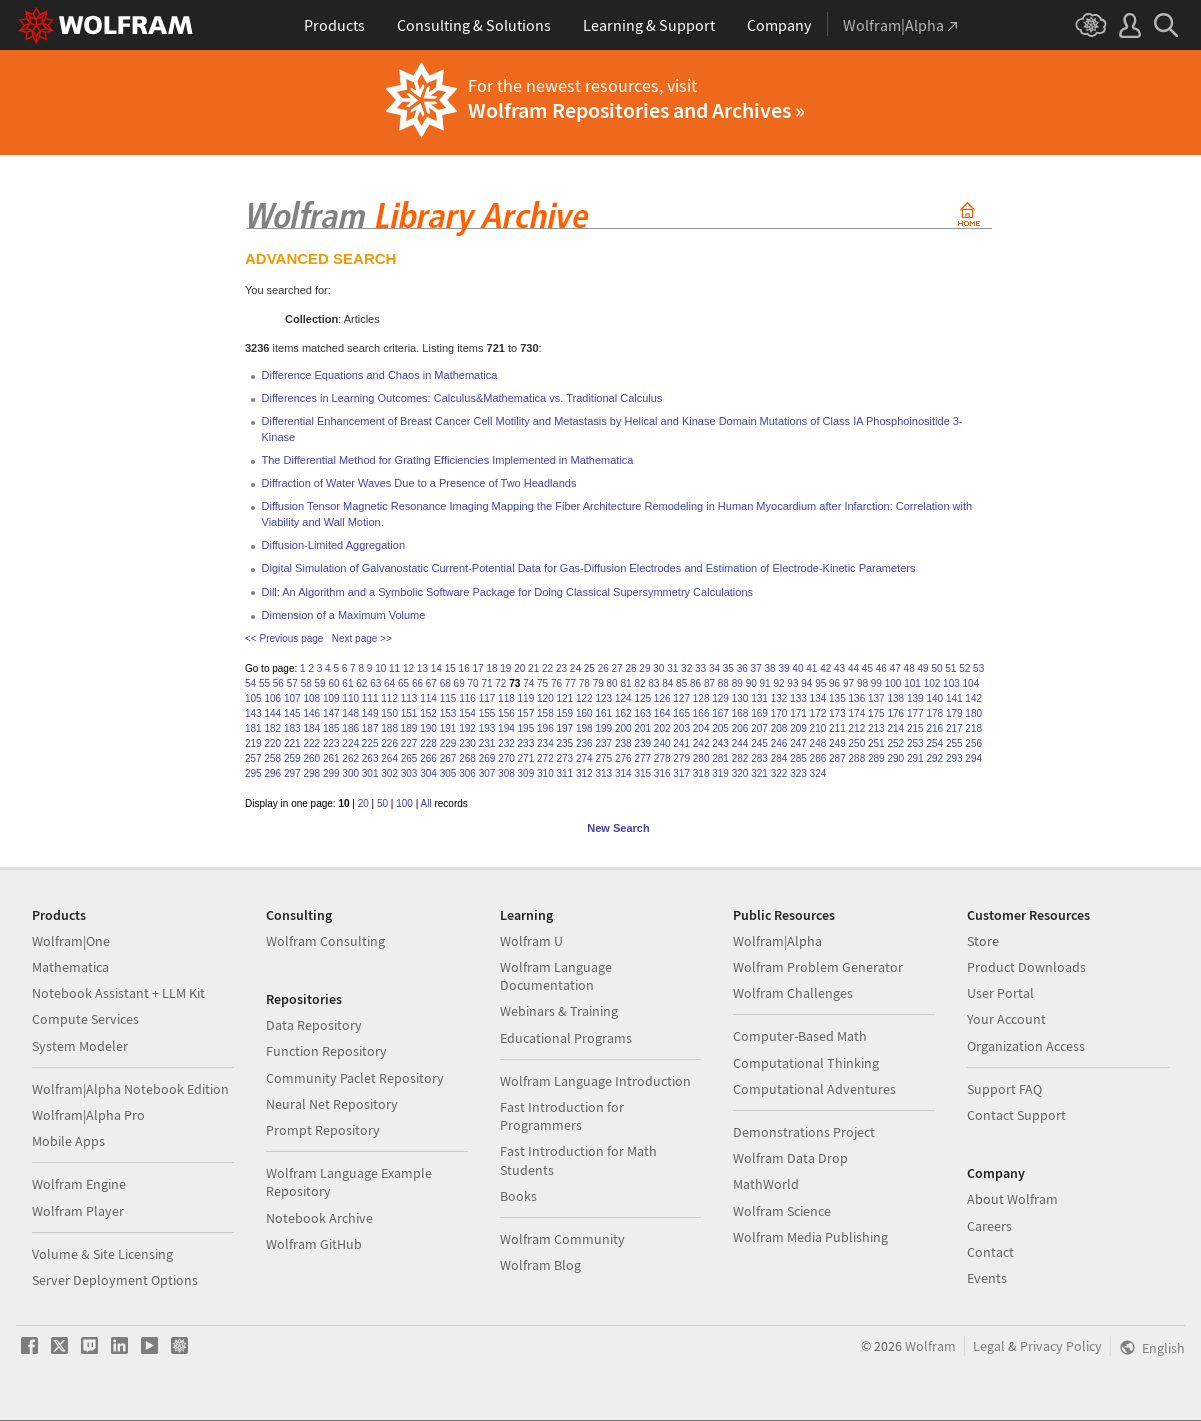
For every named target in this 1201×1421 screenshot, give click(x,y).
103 (951, 683)
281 (720, 758)
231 (487, 743)
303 (409, 773)
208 (779, 728)
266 (428, 758)
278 (662, 758)
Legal (989, 1346)
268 (467, 758)
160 (584, 713)
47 (895, 668)
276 (623, 758)
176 (895, 713)
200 (623, 728)
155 (487, 713)
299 (331, 773)
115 (448, 698)
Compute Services (85, 1019)
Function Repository (326, 1051)
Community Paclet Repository (355, 1078)
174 (857, 713)
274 (584, 758)
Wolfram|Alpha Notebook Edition (130, 1089)
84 (667, 683)
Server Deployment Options (115, 1280)
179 (954, 713)
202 (662, 728)
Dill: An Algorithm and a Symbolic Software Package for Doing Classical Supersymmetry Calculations (508, 592)
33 (700, 668)
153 (448, 713)
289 (876, 758)
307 (487, 773)
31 (672, 668)
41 (811, 668)
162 (623, 713)
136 (857, 698)
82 (639, 683)
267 (448, 758)
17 (477, 668)
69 (459, 683)
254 (934, 743)
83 (653, 683)
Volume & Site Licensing (102, 1254)
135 (837, 698)
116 (467, 698)
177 (915, 713)
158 (545, 713)
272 (545, 758)
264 (389, 758)
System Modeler (80, 1046)
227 (409, 743)
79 (598, 683)
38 (770, 668)
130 (740, 698)
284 (779, 758)
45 (867, 668)
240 (662, 743)
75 (542, 683)
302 (389, 773)
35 (728, 668)
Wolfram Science (782, 1211)
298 (311, 773)
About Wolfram (1012, 1199)
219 (253, 743)
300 (350, 773)
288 (857, 758)
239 (642, 743)
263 (370, 758)
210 (818, 728)
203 (681, 728)
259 (292, 758)
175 (876, 713)
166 (701, 713)
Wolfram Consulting (325, 941)
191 (448, 728)
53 (978, 668)
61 (347, 683)
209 (798, 728)
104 (971, 683)
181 (253, 728)
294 (973, 758)
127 (681, 698)
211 (837, 728)
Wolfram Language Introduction (595, 1081)
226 (389, 743)
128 (701, 698)
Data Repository (314, 1025)
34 (714, 668)
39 (783, 668)
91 (765, 683)
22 (547, 668)
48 (909, 668)
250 (857, 743)
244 (740, 743)
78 (584, 683)
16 (464, 668)
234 (545, 743)
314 (623, 773)
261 (331, 758)
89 (737, 683)
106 (272, 698)
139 (915, 698)
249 (837, 743)
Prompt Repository (323, 1130)
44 (853, 668)
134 (818, 698)
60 (333, 683)
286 (818, 758)
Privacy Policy (1061, 1346)
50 (936, 668)
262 (350, 758)
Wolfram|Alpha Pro (88, 1115)
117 (487, 698)
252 (895, 743)
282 (740, 758)
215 (915, 728)
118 (506, 698)
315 (642, 773)
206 (740, 728)
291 (915, 758)
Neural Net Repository (332, 1104)
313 (603, 773)
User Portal (1000, 993)
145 (292, 713)
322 (779, 773)
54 (250, 683)
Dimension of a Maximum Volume (344, 615)
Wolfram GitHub (314, 1244)
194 (506, 728)
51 (950, 668)
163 (642, 713)
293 (954, 758)
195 (526, 728)
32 (686, 668)
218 (973, 728)
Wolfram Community (562, 1239)
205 (720, 728)
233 (526, 743)
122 (584, 698)
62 (361, 683)
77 (570, 683)
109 (331, 698)
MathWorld (766, 1184)
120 (545, 698)
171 (798, 713)
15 (450, 668)
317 (681, 773)
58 (306, 683)
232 (506, 743)
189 (409, 728)
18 (491, 668)
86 (695, 683)
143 (253, 713)
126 (662, 698)
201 (642, 728)
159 (565, 713)
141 (954, 698)
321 (759, 773)
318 (701, 773)
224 (350, 743)
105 (253, 698)
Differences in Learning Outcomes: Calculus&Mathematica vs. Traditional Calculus (462, 398)
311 (565, 773)
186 (350, 728)
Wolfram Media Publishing (810, 1237)
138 (895, 698)
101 (912, 683)
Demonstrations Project (804, 1132)
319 (720, 773)
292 (934, 758)
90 (751, 683)
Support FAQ (1004, 1089)
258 (272, 758)
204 (701, 728)
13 (422, 668)
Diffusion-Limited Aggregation (334, 545)
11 (394, 668)
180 (973, 713)
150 (389, 713)
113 (409, 698)
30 (658, 668)
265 (409, 758)
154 (467, 713)
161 (603, 713)
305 (448, 773)
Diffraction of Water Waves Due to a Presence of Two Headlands (419, 483)
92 (778, 683)
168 (740, 713)
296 (272, 773)
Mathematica (70, 967)
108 (311, 698)
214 (895, 728)
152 (428, 713)
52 (964, 668)
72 (500, 683)
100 (893, 683)
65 (403, 683)
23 (561, 668)
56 (278, 683)
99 (876, 683)
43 (839, 668)
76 (556, 683)
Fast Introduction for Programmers (562, 1116)
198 (584, 728)
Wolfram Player (78, 1211)
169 (759, 713)
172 (818, 713)
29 (644, 668)
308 (506, 773)
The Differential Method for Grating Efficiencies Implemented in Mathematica (448, 460)
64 (389, 683)
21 (533, 668)
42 (825, 668)
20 (519, 668)
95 (820, 683)
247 (798, 743)
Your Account (1006, 1019)
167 (720, 713)
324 (818, 773)
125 (642, 698)
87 (709, 683)
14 (436, 668)
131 (759, 698)
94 (806, 683)
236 (584, 743)
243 (720, 743)
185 (331, 728)
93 (792, 683)
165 (681, 713)
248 (818, 743)
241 (681, 743)
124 (623, 698)
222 (311, 743)
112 (389, 698)
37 (756, 668)
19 (505, 668)
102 (932, 683)
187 (370, 728)
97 (848, 683)
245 (759, 743)
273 (565, 758)
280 (701, 758)
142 (973, 698)
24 (575, 668)
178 (934, 713)
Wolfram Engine (79, 1184)
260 (311, 758)
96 (834, 683)
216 (934, 728)
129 (720, 698)
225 (370, 743)
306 (467, 773)
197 (565, 728)
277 (642, 758)
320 (740, 773)
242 (701, 743)
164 (662, 713)
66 (417, 683)
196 (545, 728)
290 (895, 758)
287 (837, 758)
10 (380, 668)
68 (445, 683)
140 (934, 698)
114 (428, 698)
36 (742, 668)
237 (603, 743)
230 (467, 743)
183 (292, 728)
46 (881, 668)
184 (311, 728)
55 (264, 683)
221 (292, 743)
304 (428, 773)
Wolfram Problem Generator (818, 967)
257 (253, 758)
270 (506, 758)
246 (779, 743)
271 (526, 758)
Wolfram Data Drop (790, 1158)
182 (272, 728)
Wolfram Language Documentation (556, 976)
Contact (990, 1252)
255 (954, 743)
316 (662, 773)
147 (331, 713)
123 (603, 698)
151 (409, 713)
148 (350, 713)
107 (292, 698)
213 (876, 728)
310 (545, 773)
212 (857, 728)
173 (837, 713)
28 (630, 668)
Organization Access (1026, 1046)
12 (408, 668)
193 (487, 728)
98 (862, 683)
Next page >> (362, 638)
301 (370, 773)
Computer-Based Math (800, 1036)
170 (779, 713)
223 (331, 743)
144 (272, 713)
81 (625, 683)
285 (798, 758)
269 (487, 758)
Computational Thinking (806, 1063)
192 (467, 728)
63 (375, 683)
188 (389, 728)
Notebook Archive (319, 1218)
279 (681, 758)
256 (973, 743)
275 (603, 758)
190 (428, 728)
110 (350, 698)
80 (612, 683)
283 (759, 758)
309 (526, 773)
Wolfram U (531, 941)
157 (526, 713)
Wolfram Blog (540, 1265)
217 (954, 728)
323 (798, 773)
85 (681, 683)
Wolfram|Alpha (777, 941)
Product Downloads (1026, 967)
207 (759, 728)
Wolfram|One (71, 941)
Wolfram (930, 1346)
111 (370, 698)
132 (779, 698)
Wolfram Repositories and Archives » (636, 110)
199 (603, 728)
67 (431, 683)
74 (528, 683)
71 (486, 683)
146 (311, 713)
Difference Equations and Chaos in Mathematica (380, 375)
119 (526, 698)
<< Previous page (284, 638)
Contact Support (1016, 1115)
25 (589, 668)
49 (922, 668)
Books (518, 1196)
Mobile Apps (68, 1141)
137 (876, 698)
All (426, 803)
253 (915, 743)
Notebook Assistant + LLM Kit (118, 993)
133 (798, 698)
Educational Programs (566, 1038)
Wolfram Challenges (793, 993)
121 (565, 698)
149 (370, 713)
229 (448, 743)
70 (473, 683)
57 (292, 683)
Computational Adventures (814, 1089)
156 (506, 713)
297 (292, 773)
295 (253, 773)
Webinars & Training (559, 1011)
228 (428, 743)
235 (565, 743)
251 (876, 743)
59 (320, 683)
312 (584, 773)
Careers (989, 1226)
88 (723, 683)
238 (623, 743)
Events (987, 1278)
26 (603, 668)
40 (797, 668)
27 (617, 668)
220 (272, 743)
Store (983, 941)
